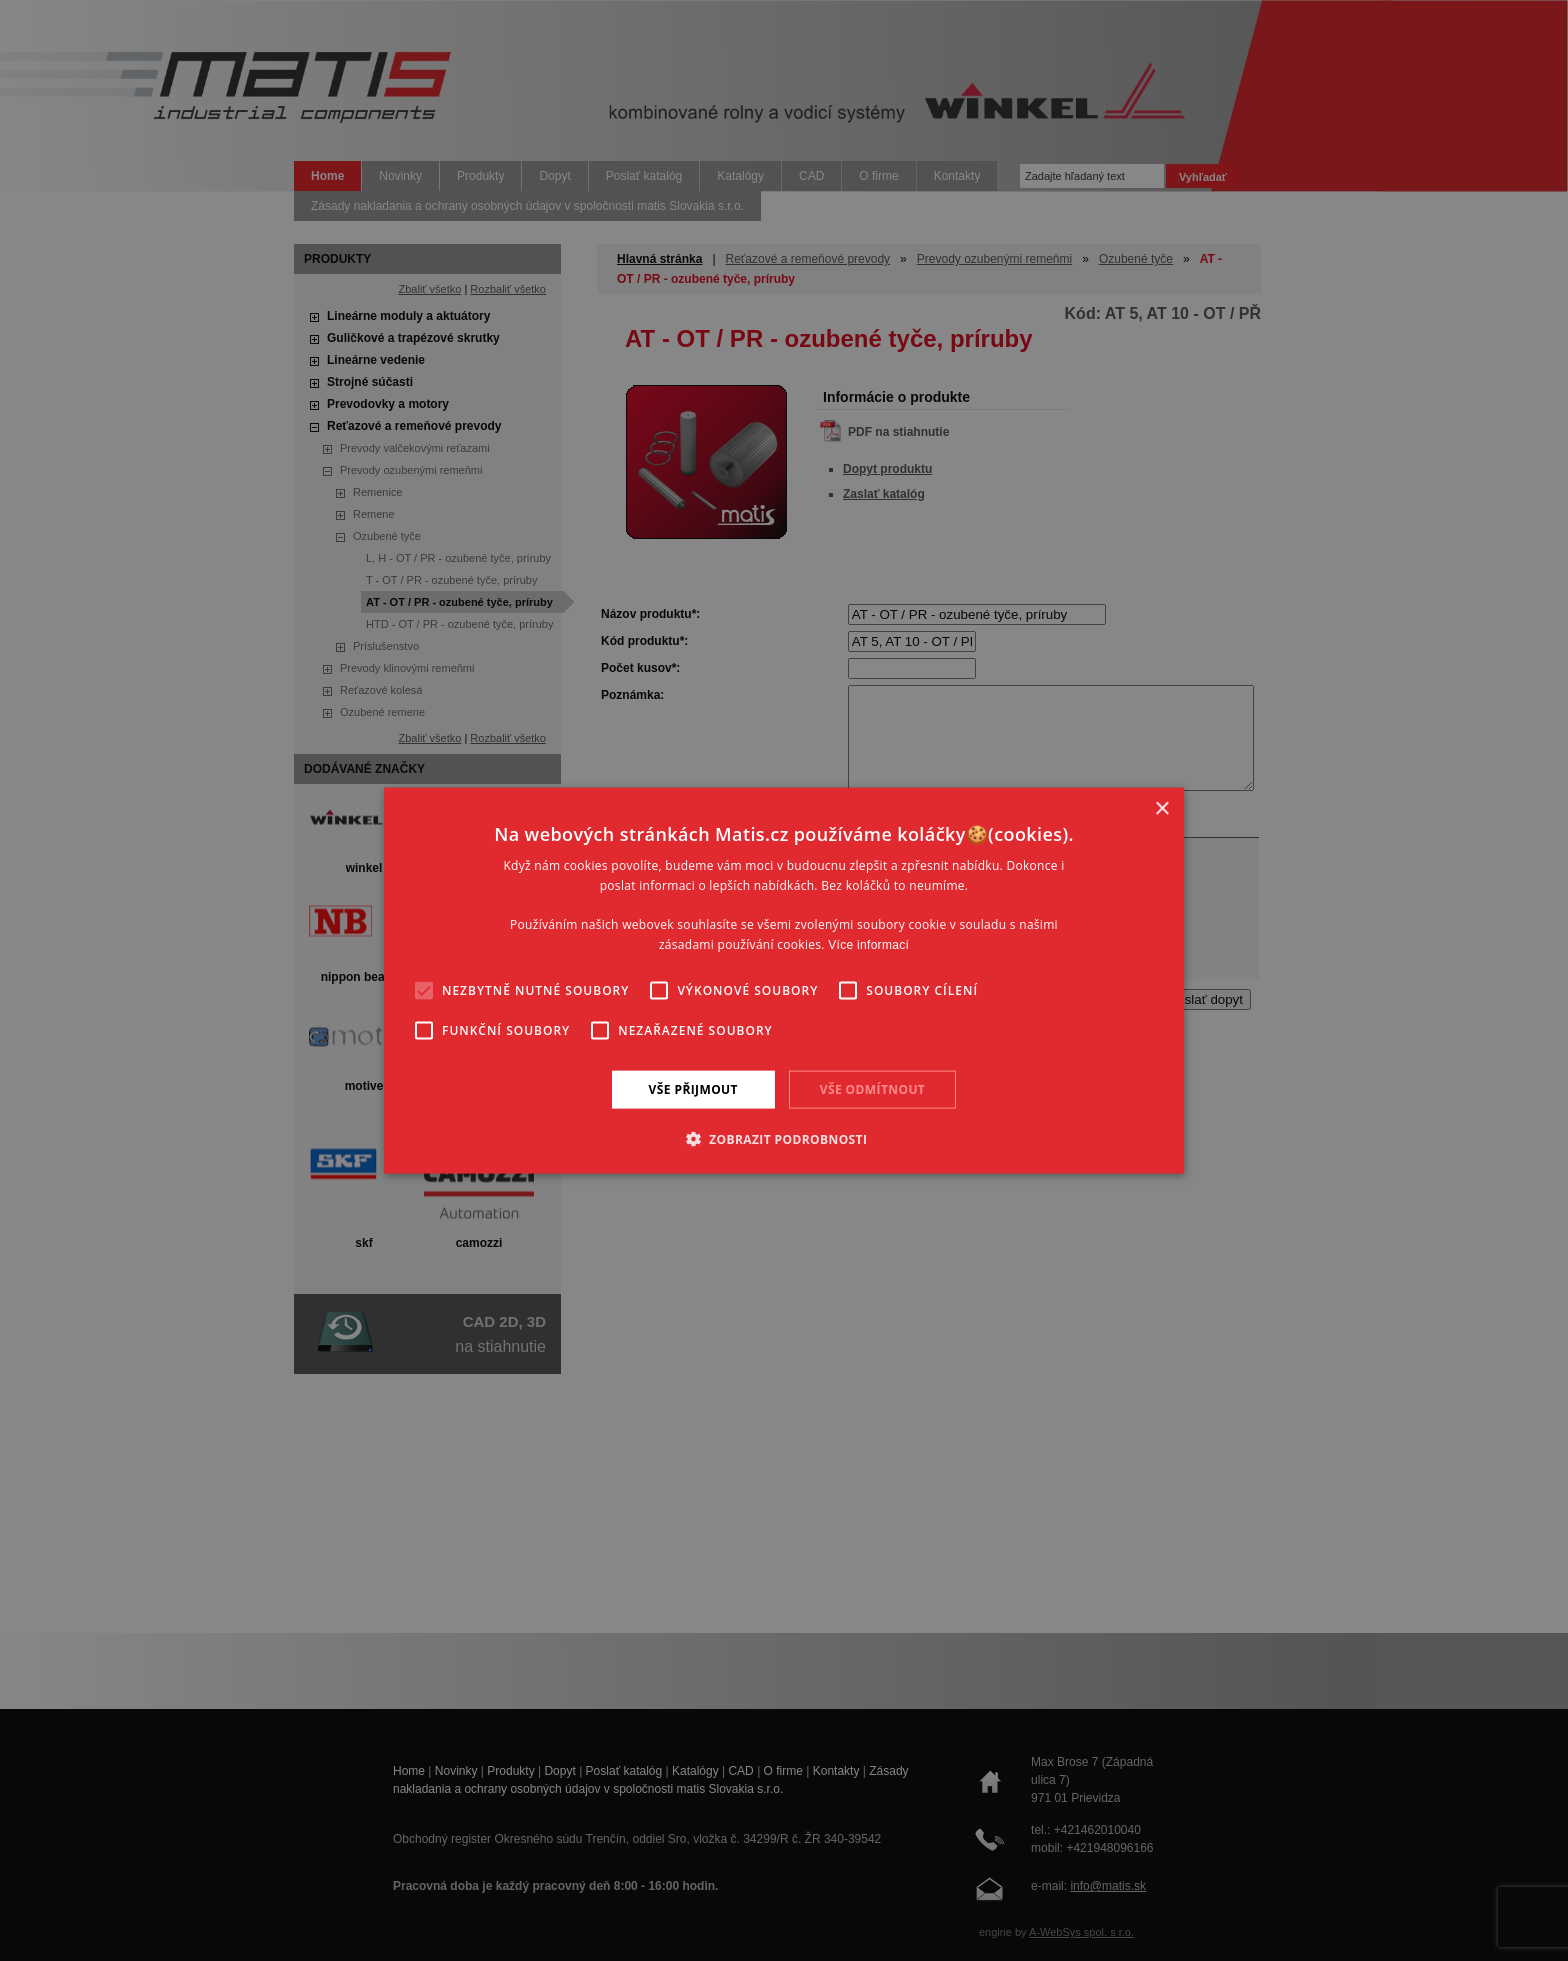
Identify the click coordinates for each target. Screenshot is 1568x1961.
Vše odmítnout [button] (872, 1088)
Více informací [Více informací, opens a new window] (868, 945)
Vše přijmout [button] (693, 1088)
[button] (784, 1139)
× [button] (1161, 808)
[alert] (784, 980)
